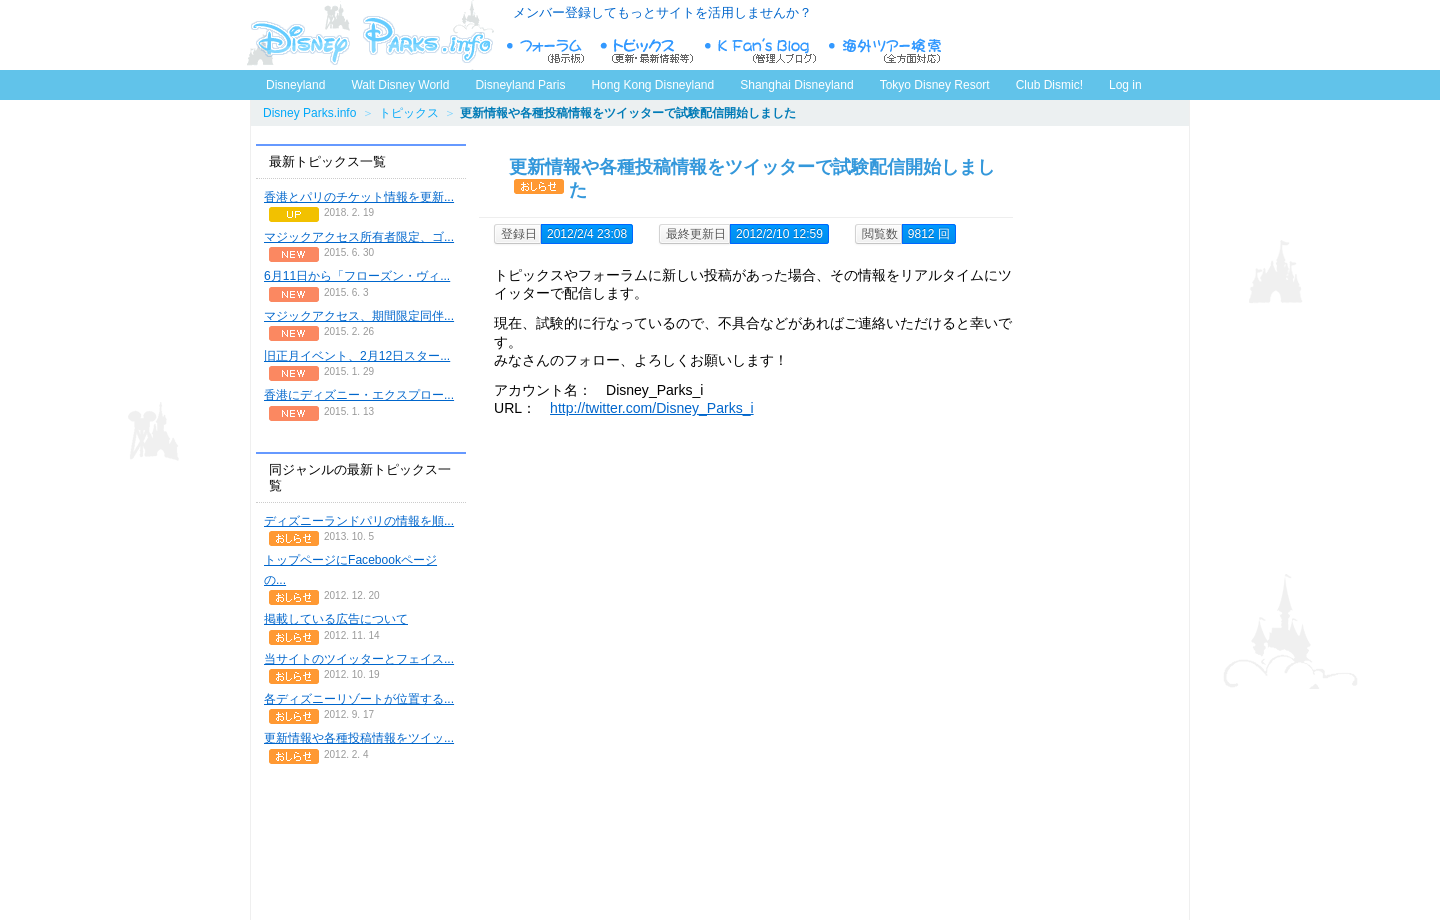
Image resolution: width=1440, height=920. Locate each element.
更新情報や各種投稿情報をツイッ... (359, 738)
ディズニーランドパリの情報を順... (359, 521)
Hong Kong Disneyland (652, 85)
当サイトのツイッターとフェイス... (359, 659)
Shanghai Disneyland (796, 85)
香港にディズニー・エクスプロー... (359, 395)
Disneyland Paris (520, 85)
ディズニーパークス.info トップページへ (370, 35)
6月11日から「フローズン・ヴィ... (357, 276)
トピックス (409, 113)
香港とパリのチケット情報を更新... (359, 197)
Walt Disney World (398, 81)
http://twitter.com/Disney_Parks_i (652, 408)
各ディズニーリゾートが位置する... (359, 699)
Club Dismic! (1049, 85)
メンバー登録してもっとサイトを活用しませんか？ (662, 12)
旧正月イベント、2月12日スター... (357, 356)
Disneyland (295, 85)
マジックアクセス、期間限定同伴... (359, 316)
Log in (1125, 85)
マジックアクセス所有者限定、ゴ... (359, 237)
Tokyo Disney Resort (935, 85)
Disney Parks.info (309, 113)
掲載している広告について (336, 619)
